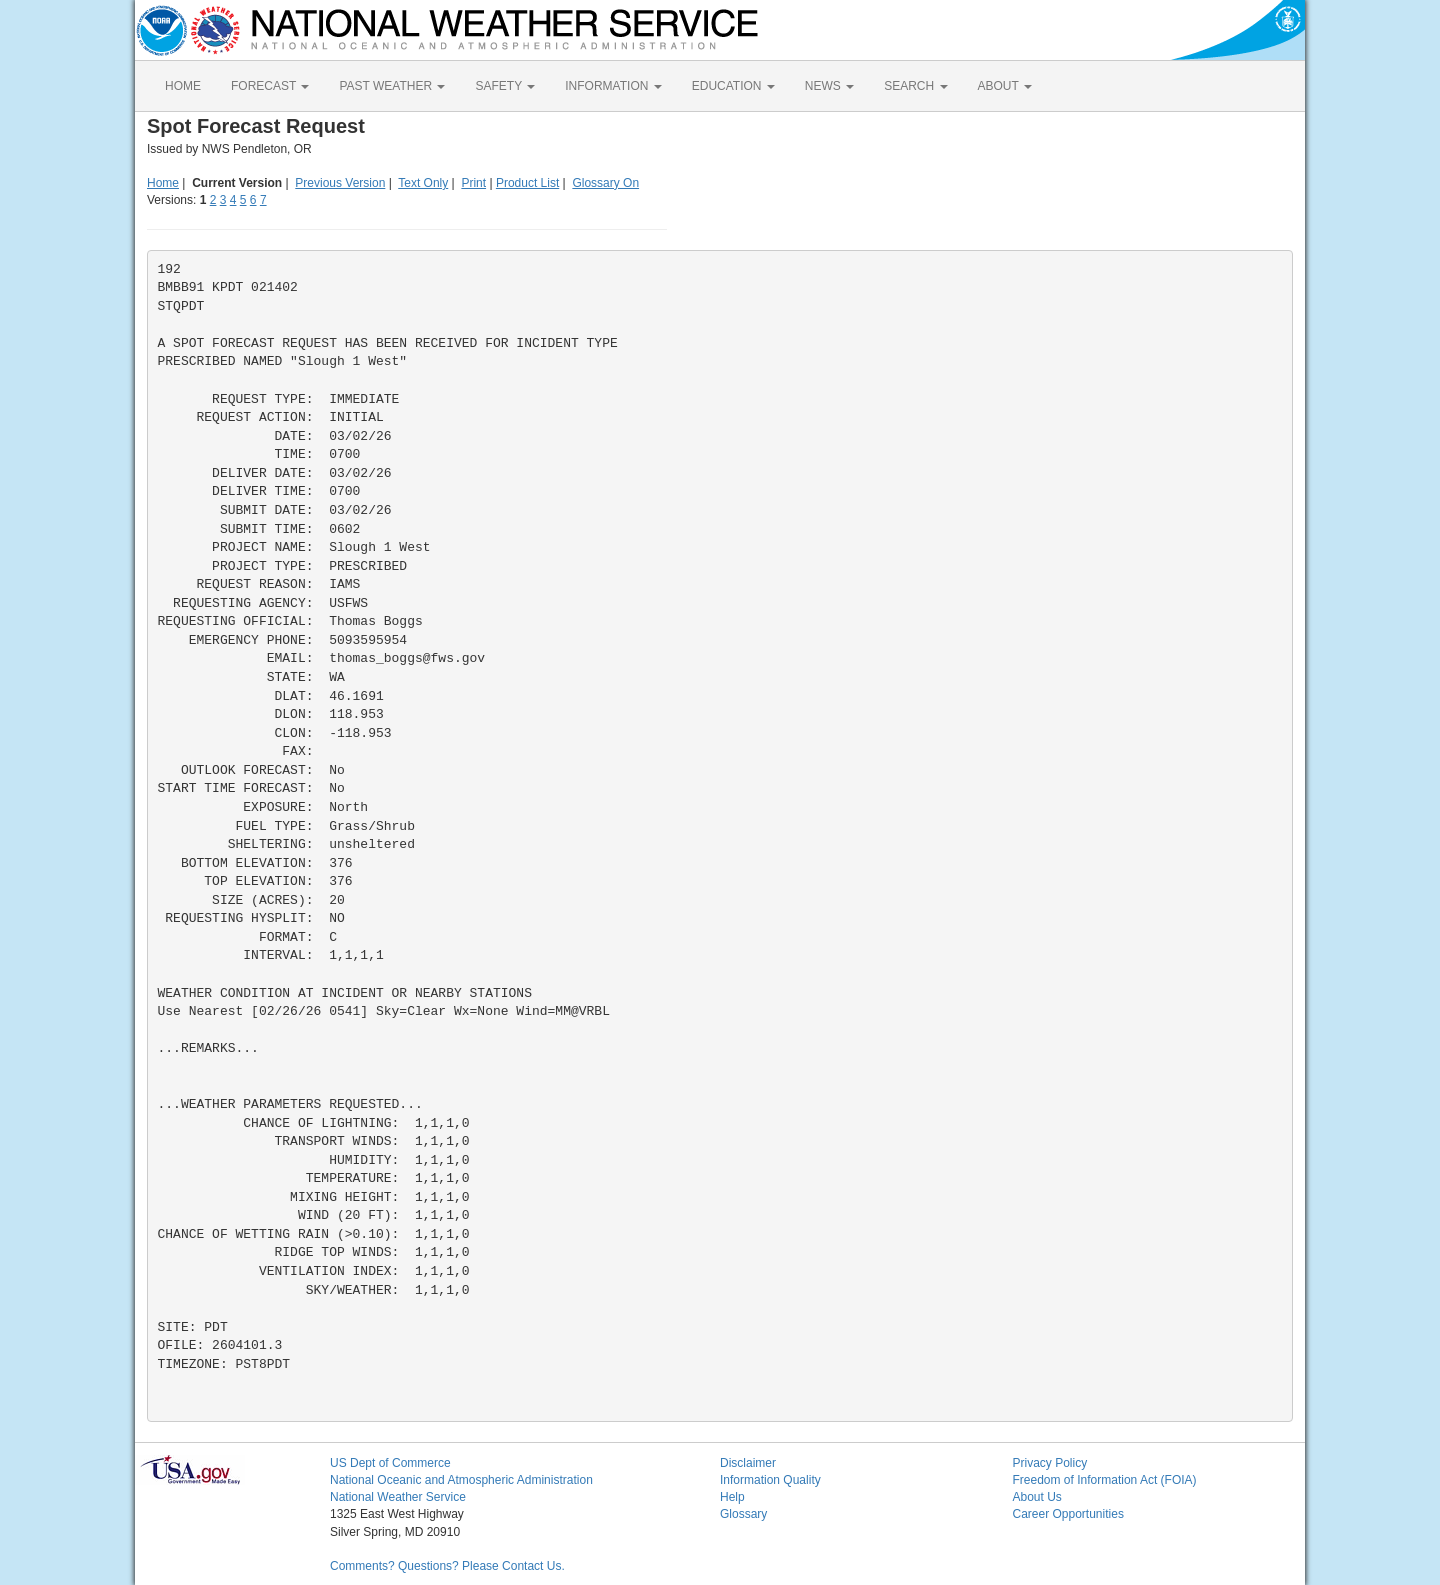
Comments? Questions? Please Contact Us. (447, 1566)
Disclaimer (748, 1463)
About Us (1037, 1497)
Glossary (743, 1514)
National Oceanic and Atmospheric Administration (461, 1480)
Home (163, 183)
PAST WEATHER (392, 86)
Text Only (423, 183)
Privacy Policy (1050, 1463)
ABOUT (1005, 86)
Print (473, 183)
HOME (183, 86)
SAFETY (505, 86)
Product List (527, 183)
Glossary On (605, 183)
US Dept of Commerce (390, 1463)
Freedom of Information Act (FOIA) (1105, 1480)
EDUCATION (733, 86)
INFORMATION (613, 86)
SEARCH (915, 86)
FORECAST (270, 86)
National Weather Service (398, 1497)
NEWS (829, 86)
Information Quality (770, 1480)
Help (732, 1497)
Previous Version (340, 183)
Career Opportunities (1068, 1514)
